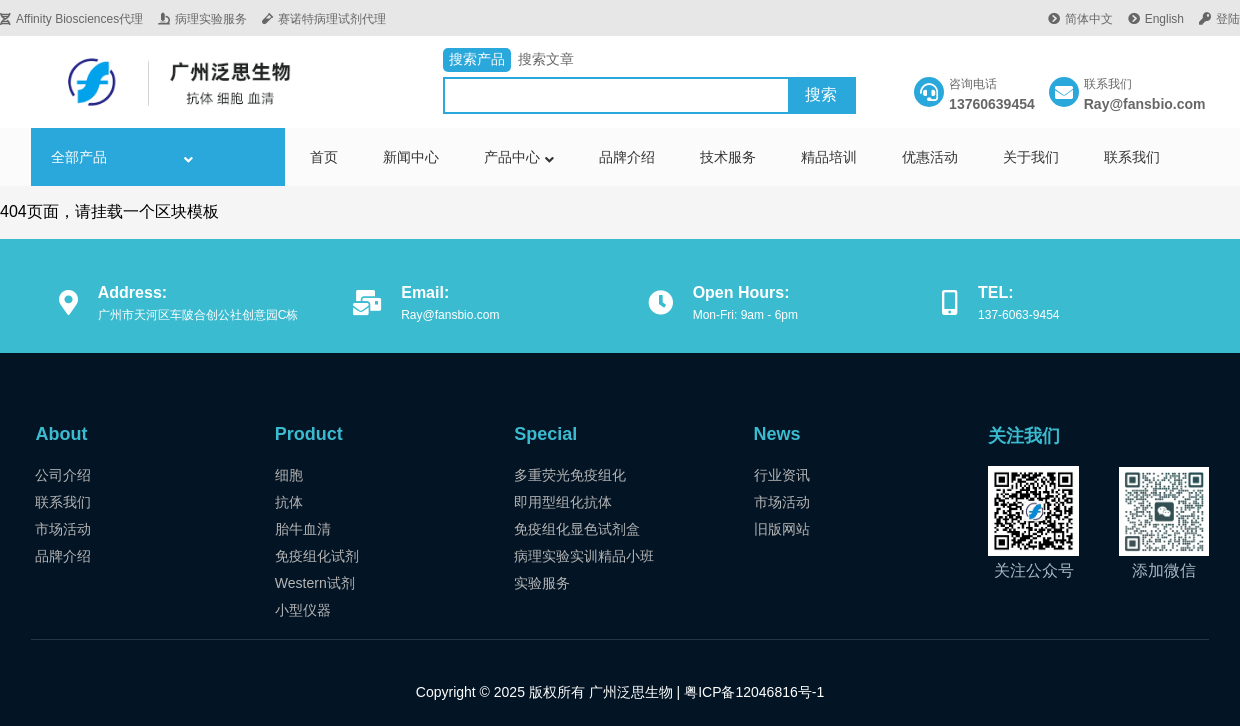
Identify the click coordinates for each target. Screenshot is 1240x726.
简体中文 (1080, 19)
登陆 (1219, 19)
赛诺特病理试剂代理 (324, 19)
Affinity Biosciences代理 (71, 19)
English (1156, 19)
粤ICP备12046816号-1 (752, 692)
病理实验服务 (202, 19)
